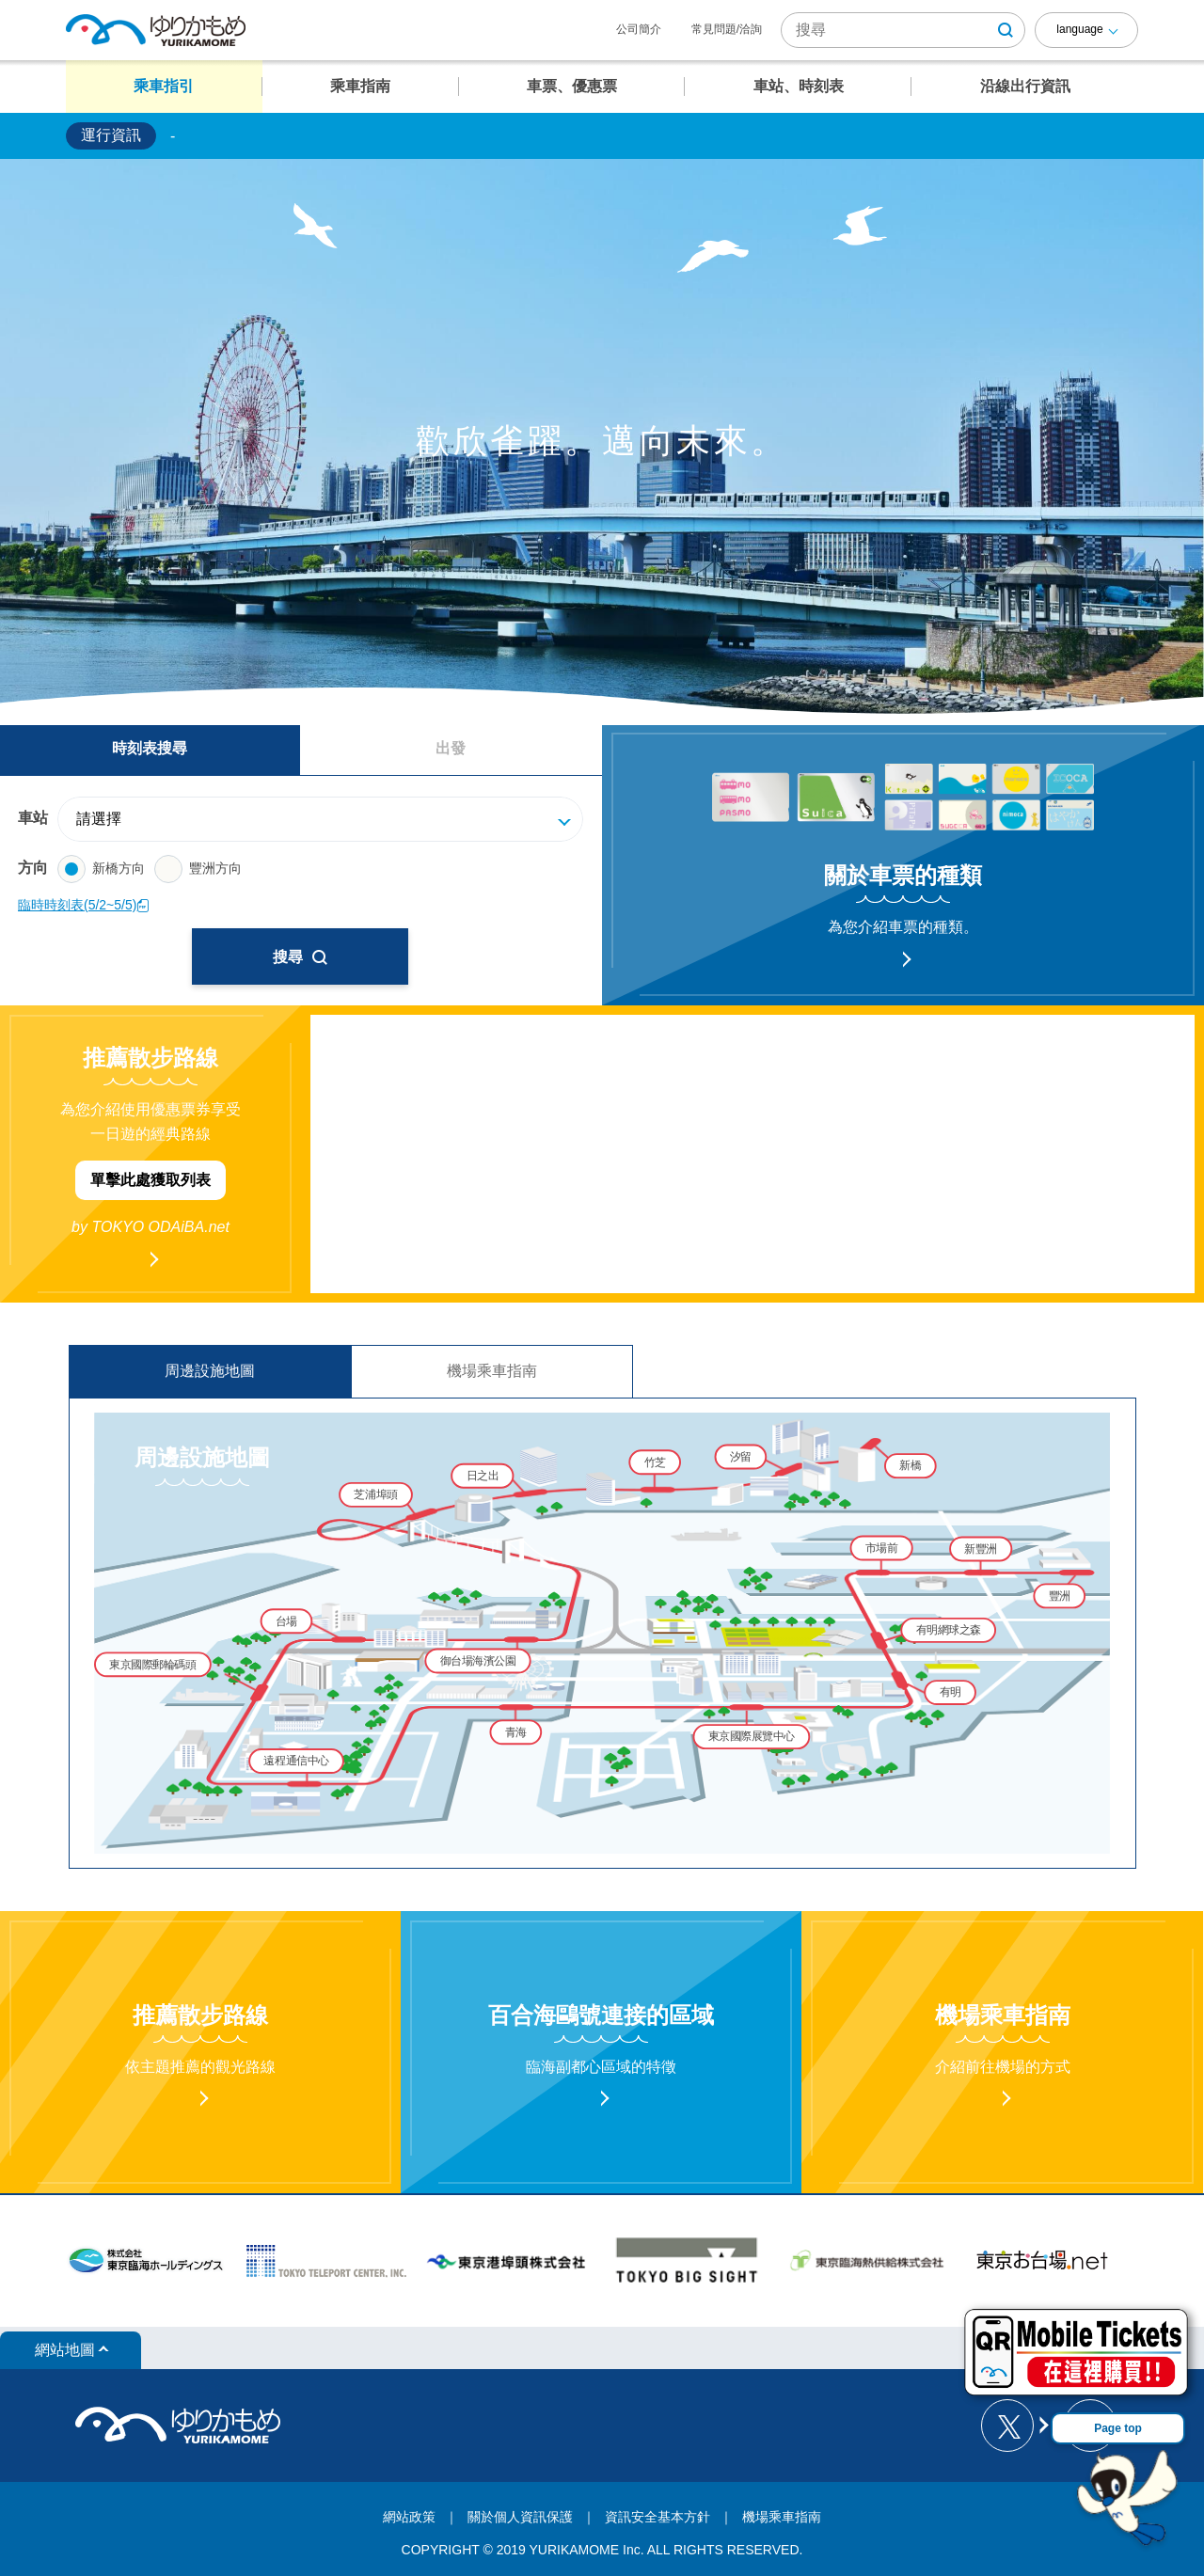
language (1079, 29)
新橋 (910, 1465)
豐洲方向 (198, 869)
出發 (451, 748)
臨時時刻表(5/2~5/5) (84, 904)
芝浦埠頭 (375, 1494)
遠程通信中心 (295, 1760)
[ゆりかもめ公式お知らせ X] (1013, 2425)
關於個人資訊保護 (520, 2516)
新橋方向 (101, 869)
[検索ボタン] (1005, 30)
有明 (950, 1691)
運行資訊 (111, 135)
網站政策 (409, 2516)
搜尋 (300, 957)
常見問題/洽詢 (726, 29)
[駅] (329, 819)
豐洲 (1059, 1595)
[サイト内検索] (903, 30)
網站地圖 (65, 2350)
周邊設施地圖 (210, 1371)
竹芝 (655, 1462)
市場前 (881, 1547)
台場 (286, 1621)
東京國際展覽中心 (751, 1736)
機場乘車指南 (492, 1371)
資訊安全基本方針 (657, 2516)
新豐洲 (980, 1548)
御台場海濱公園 (478, 1660)
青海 (516, 1732)
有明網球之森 (948, 1629)
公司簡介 (638, 29)
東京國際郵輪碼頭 (152, 1664)
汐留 (741, 1456)
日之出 (483, 1475)
